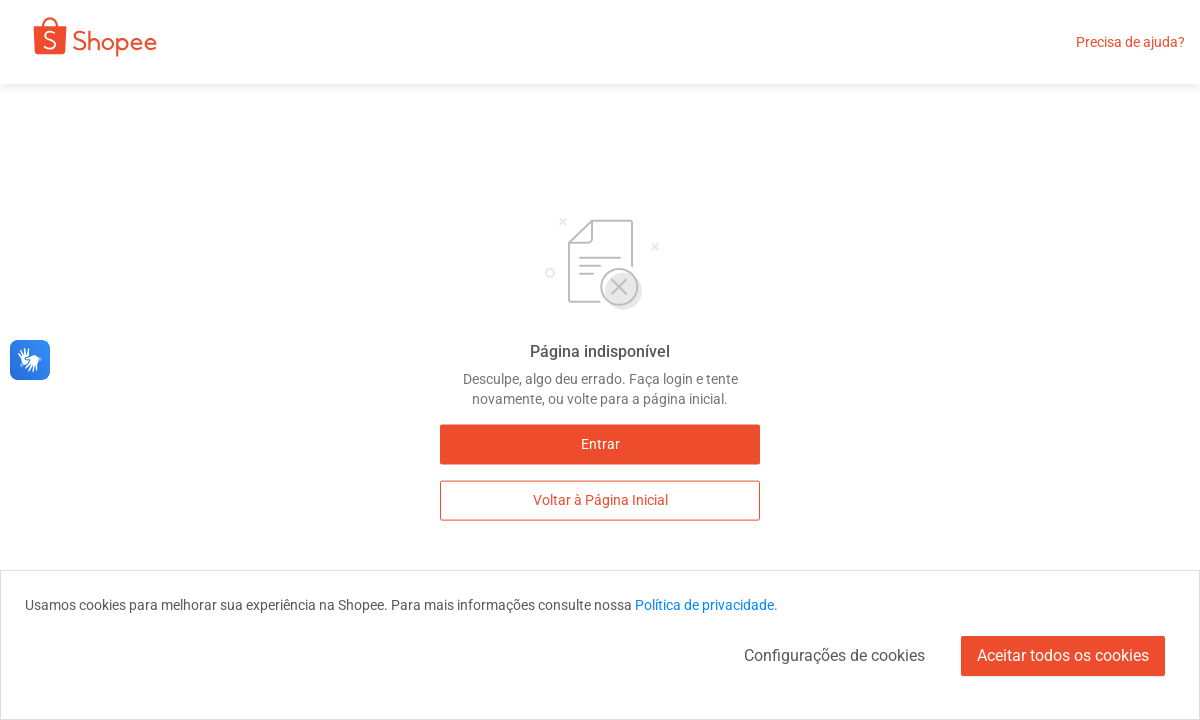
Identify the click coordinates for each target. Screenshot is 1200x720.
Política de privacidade (704, 605)
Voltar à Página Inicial (600, 500)
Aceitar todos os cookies (1063, 655)
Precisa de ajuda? (1130, 42)
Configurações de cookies (834, 655)
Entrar (600, 444)
